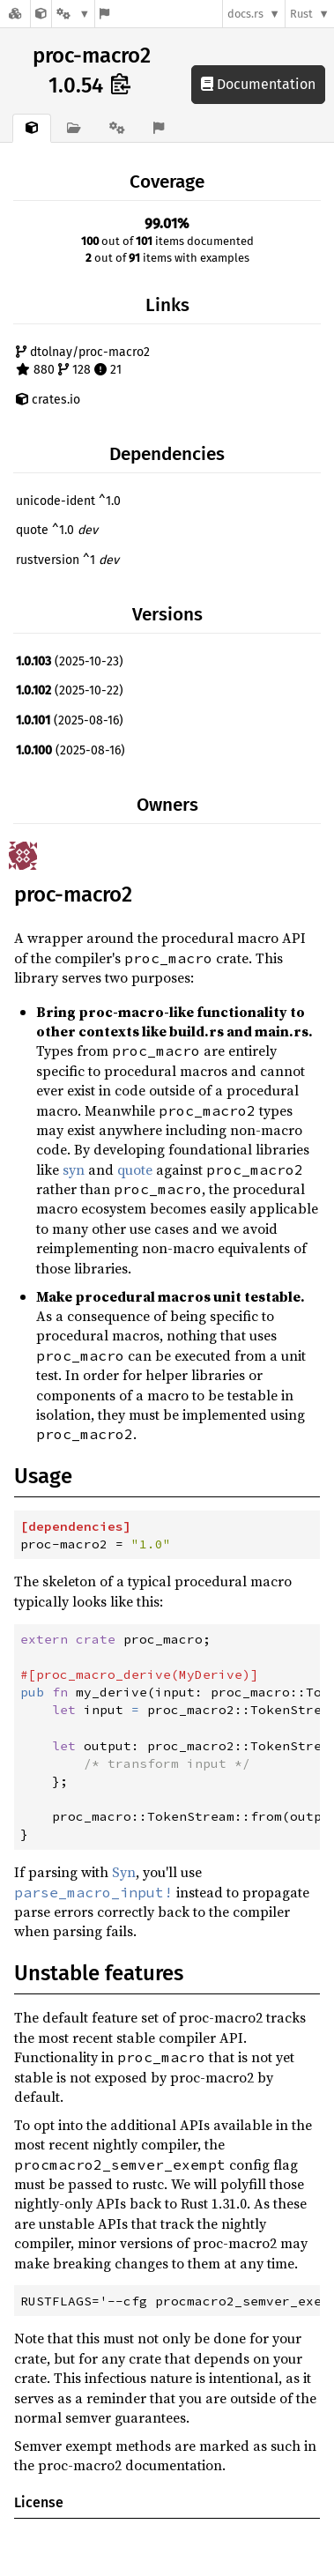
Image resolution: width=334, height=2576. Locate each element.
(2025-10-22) (69, 690)
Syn (124, 1872)
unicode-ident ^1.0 (68, 501)
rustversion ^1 (67, 560)
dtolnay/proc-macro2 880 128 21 (83, 361)
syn (74, 1169)
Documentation (258, 84)
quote (134, 1169)
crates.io (48, 399)
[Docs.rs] (15, 13)
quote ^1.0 (57, 530)
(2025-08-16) (69, 720)
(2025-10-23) (69, 661)
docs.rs (245, 13)
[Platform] (73, 13)
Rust (301, 13)
